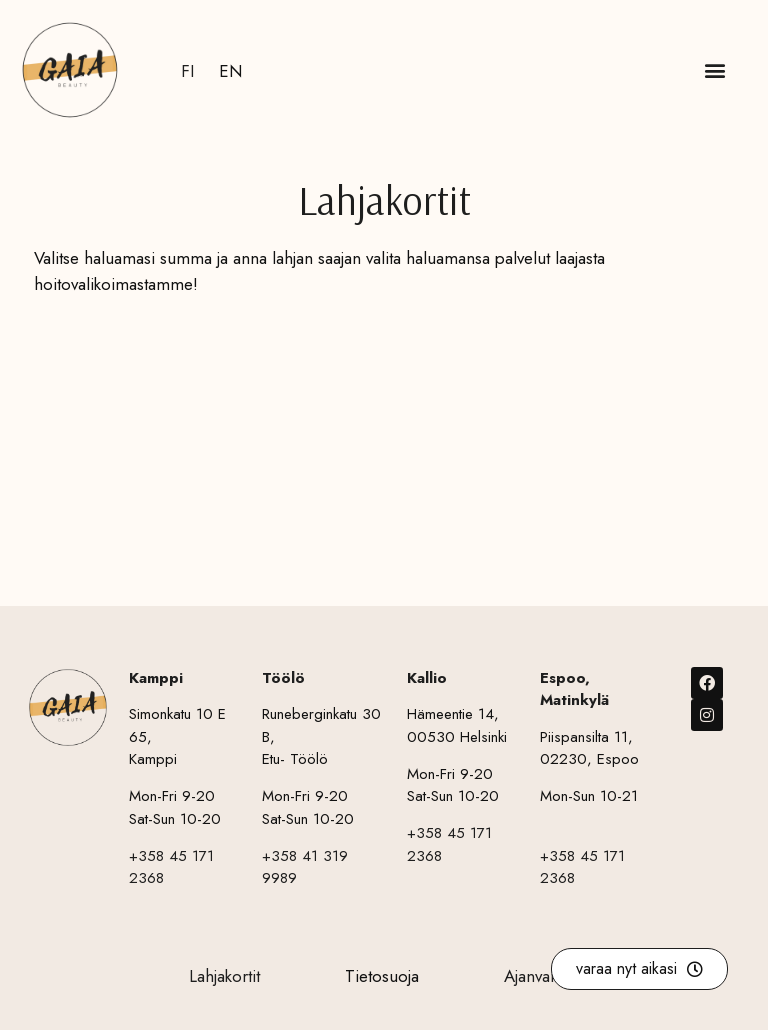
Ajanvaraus (542, 976)
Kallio (427, 678)
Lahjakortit (224, 976)
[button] (714, 70)
